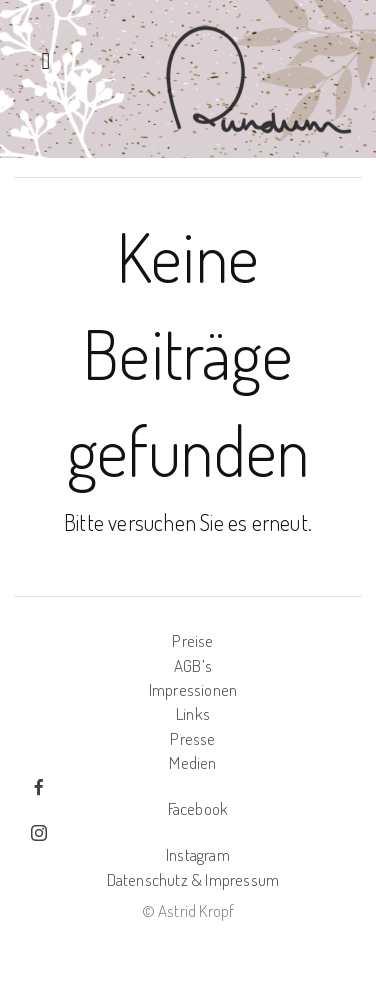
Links (193, 713)
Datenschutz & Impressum (193, 879)
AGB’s (193, 665)
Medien (192, 762)
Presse (192, 738)
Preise (192, 640)
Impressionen (193, 689)
